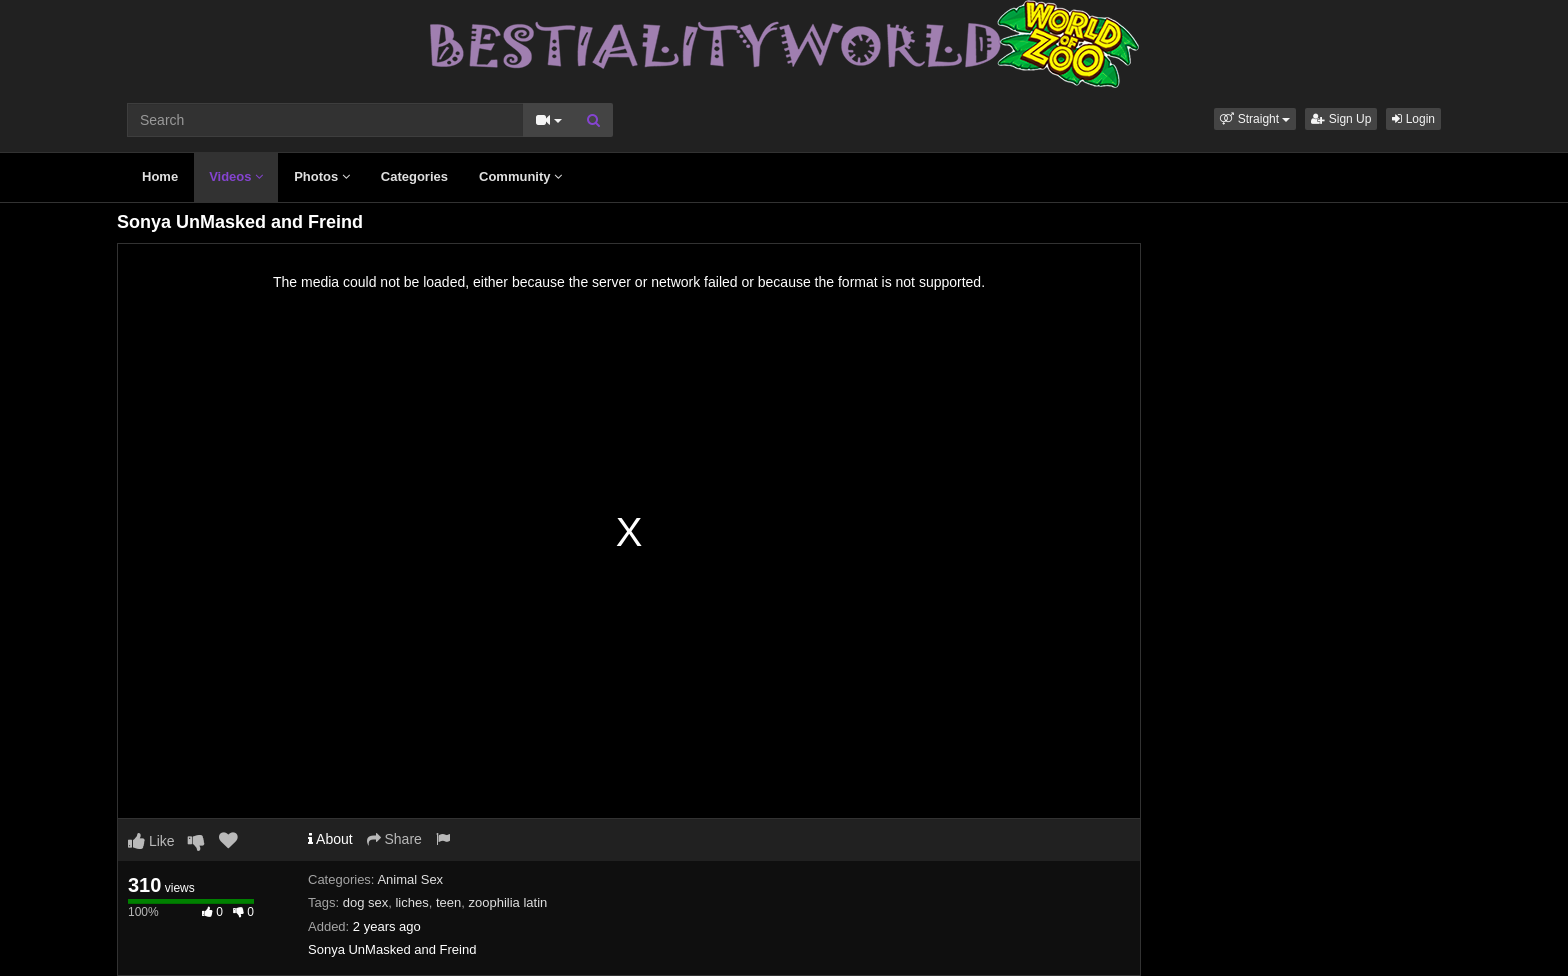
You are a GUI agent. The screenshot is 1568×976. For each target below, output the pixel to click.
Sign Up (1341, 119)
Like (151, 841)
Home (160, 176)
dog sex (366, 902)
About (330, 839)
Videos (236, 176)
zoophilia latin (508, 902)
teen (448, 902)
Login (1413, 119)
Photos (322, 176)
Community (520, 176)
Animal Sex (410, 879)
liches (411, 902)
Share (394, 839)
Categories (414, 176)
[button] (1255, 119)
